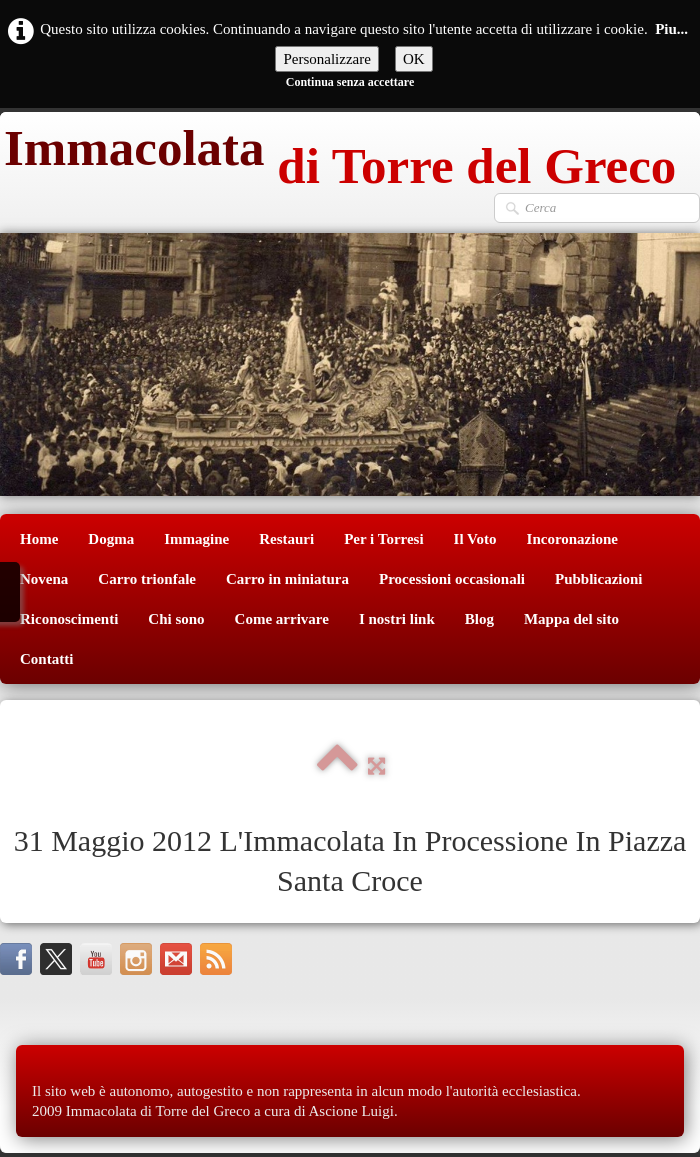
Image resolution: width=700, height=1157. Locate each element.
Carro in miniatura (287, 579)
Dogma (111, 539)
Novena (44, 579)
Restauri (286, 539)
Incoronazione (572, 539)
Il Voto (475, 539)
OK (414, 59)
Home (39, 539)
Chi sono (176, 619)
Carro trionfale (147, 579)
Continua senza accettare (350, 82)
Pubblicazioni (599, 579)
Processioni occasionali (452, 579)
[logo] (338, 152)
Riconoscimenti (69, 619)
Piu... (671, 29)
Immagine (196, 539)
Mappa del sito (571, 619)
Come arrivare (282, 619)
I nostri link (397, 619)
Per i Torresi (383, 539)
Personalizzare (326, 59)
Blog (479, 619)
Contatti (46, 659)
